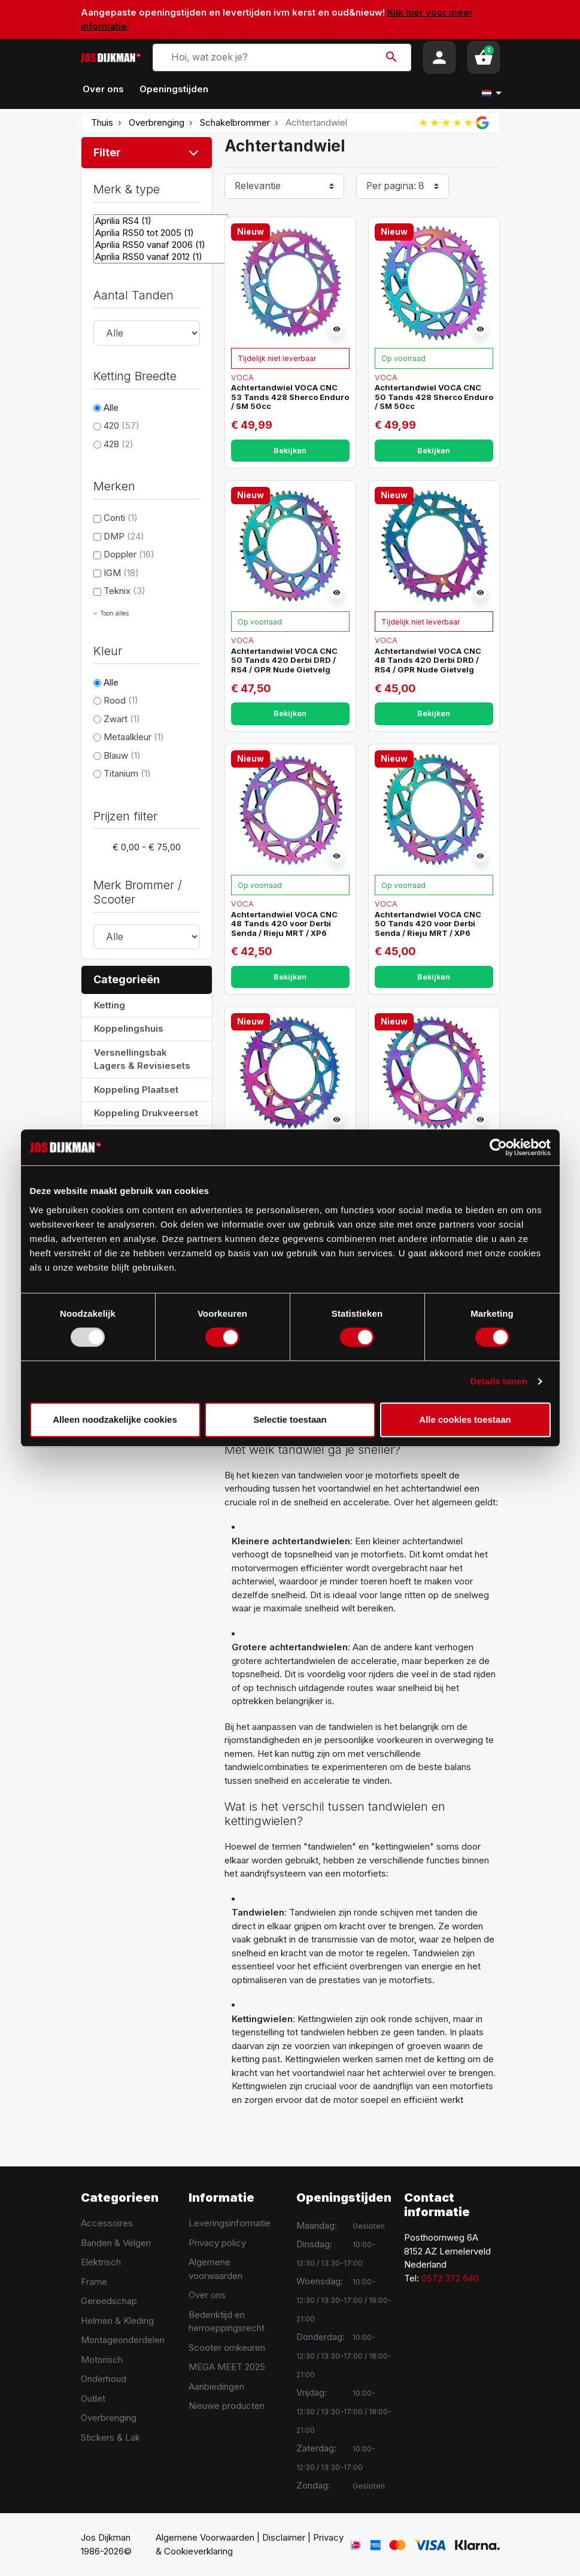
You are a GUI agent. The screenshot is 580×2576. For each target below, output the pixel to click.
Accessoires (107, 2223)
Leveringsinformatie (230, 2223)
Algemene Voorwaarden (205, 2537)
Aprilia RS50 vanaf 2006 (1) (160, 245)
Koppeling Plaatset (136, 1089)
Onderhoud (103, 2378)
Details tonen (498, 1381)
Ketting (109, 1005)
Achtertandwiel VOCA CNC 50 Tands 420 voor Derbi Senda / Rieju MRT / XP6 (428, 924)
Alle (111, 407)
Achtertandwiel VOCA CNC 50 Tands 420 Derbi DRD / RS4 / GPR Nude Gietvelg (284, 660)
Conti (121, 517)
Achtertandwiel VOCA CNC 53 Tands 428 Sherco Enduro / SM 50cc (290, 397)
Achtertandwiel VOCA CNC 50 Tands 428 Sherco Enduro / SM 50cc (434, 397)
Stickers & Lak (110, 2437)
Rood (121, 700)
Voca (242, 377)
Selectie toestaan (290, 1419)
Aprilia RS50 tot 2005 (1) (160, 233)
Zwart (122, 719)
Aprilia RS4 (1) (160, 221)
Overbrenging (156, 122)
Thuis (102, 122)
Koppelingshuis (128, 1028)
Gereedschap (109, 2301)
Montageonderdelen (123, 2339)
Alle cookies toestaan (465, 1419)
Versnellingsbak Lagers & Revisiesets (142, 1059)
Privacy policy (217, 2242)
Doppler (129, 554)
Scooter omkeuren (227, 2347)
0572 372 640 (450, 2278)
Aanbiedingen (216, 2386)
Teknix (124, 590)
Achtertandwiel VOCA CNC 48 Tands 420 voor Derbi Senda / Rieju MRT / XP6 (284, 924)
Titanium (127, 773)
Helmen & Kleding (117, 2320)
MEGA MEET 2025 (227, 2366)
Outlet (93, 2398)
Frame (94, 2281)
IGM (121, 572)
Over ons (207, 2295)
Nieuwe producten (227, 2405)
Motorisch (102, 2359)
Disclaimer (283, 2537)
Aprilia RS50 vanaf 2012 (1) (160, 257)
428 (118, 444)
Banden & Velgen (116, 2242)
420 (121, 425)
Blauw (122, 755)
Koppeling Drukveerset (146, 1113)
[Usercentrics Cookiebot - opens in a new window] (498, 1147)
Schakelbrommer (235, 122)
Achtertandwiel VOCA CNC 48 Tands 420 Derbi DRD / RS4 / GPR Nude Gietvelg (428, 660)
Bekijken (290, 450)
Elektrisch (101, 2262)
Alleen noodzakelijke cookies (115, 1419)
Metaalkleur (134, 737)
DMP (124, 536)
